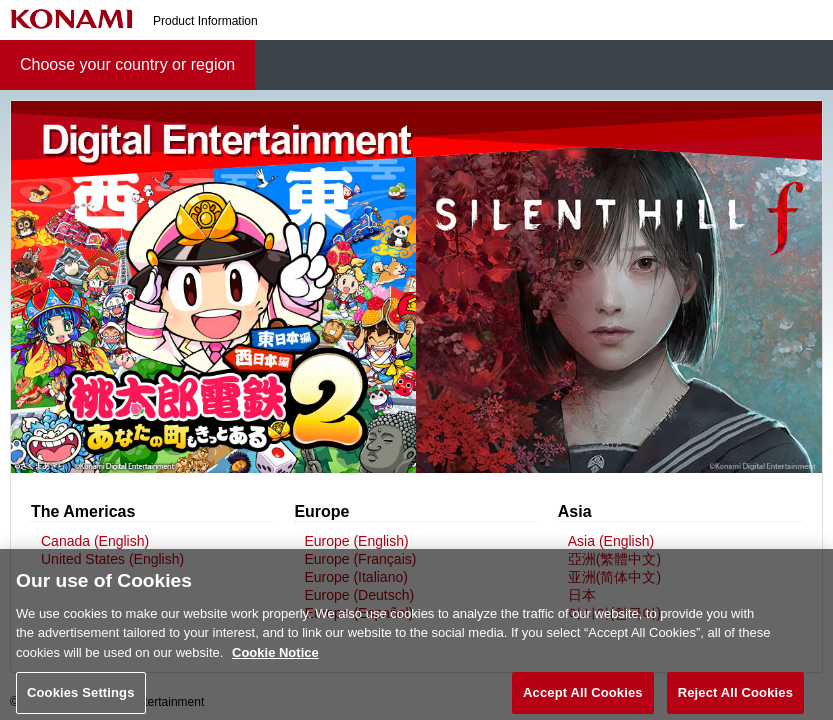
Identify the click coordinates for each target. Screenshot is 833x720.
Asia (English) (611, 541)
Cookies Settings (81, 698)
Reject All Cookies (735, 698)
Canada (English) (95, 541)
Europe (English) (356, 541)
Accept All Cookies (583, 698)
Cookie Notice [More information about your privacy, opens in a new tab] (275, 658)
